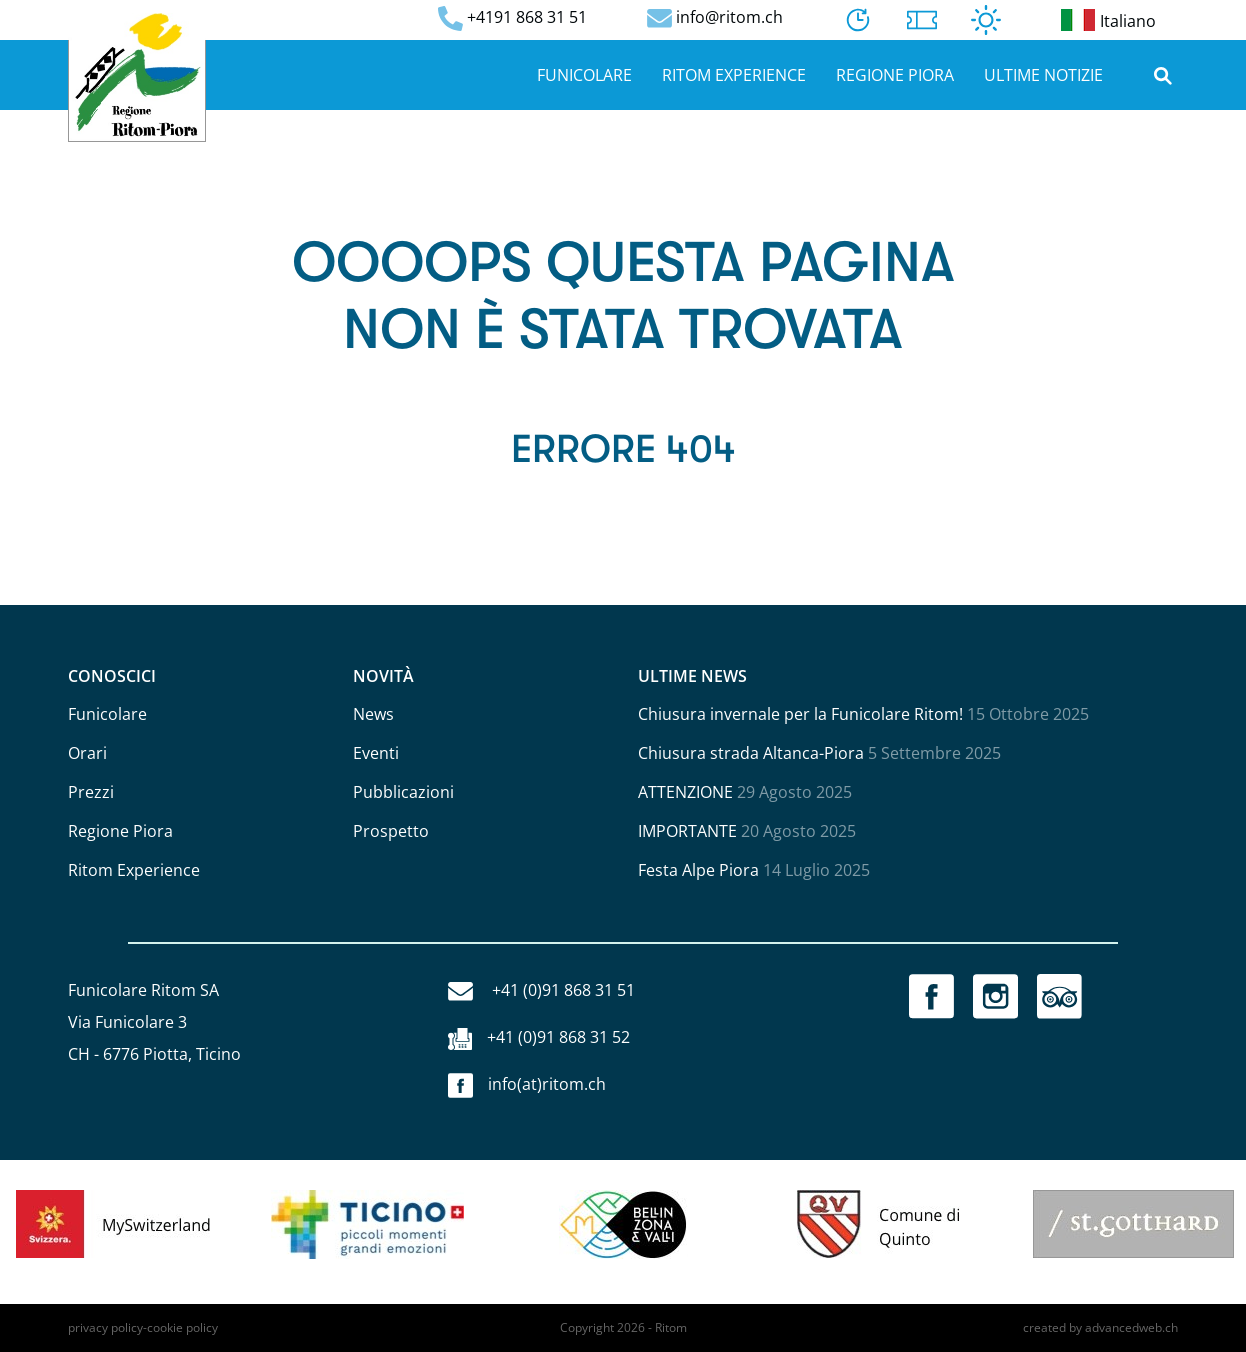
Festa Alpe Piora (698, 870)
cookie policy (182, 1327)
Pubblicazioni (403, 792)
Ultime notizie (1043, 75)
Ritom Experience (734, 75)
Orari (87, 753)
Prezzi (91, 792)
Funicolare (584, 75)
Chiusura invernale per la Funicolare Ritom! (800, 714)
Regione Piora (895, 75)
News (373, 714)
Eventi (376, 753)
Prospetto (391, 831)
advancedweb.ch (1131, 1327)
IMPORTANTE (687, 831)
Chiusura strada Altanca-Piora (751, 753)
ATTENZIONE (685, 792)
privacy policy (105, 1327)
